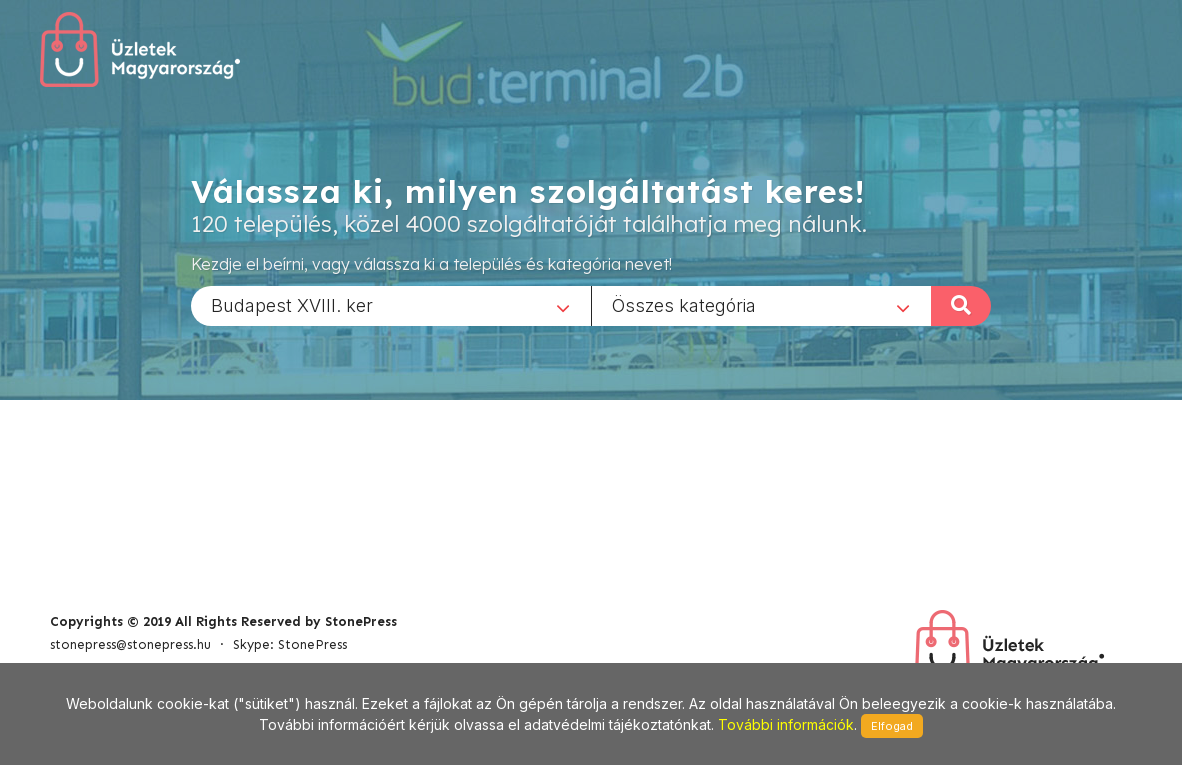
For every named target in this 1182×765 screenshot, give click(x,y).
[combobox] (391, 305)
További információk (786, 724)
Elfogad (892, 726)
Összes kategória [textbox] (684, 304)
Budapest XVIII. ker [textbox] (292, 304)
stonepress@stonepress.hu (130, 644)
